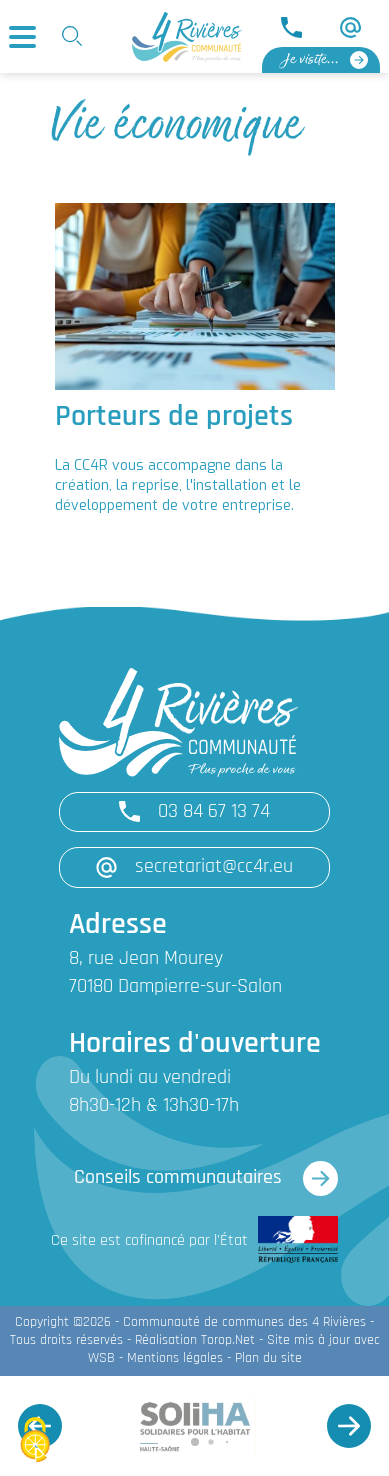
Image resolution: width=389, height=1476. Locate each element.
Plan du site (268, 1358)
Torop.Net (228, 1340)
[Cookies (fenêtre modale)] (35, 1441)
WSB (101, 1358)
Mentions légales (175, 1358)
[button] (349, 1426)
